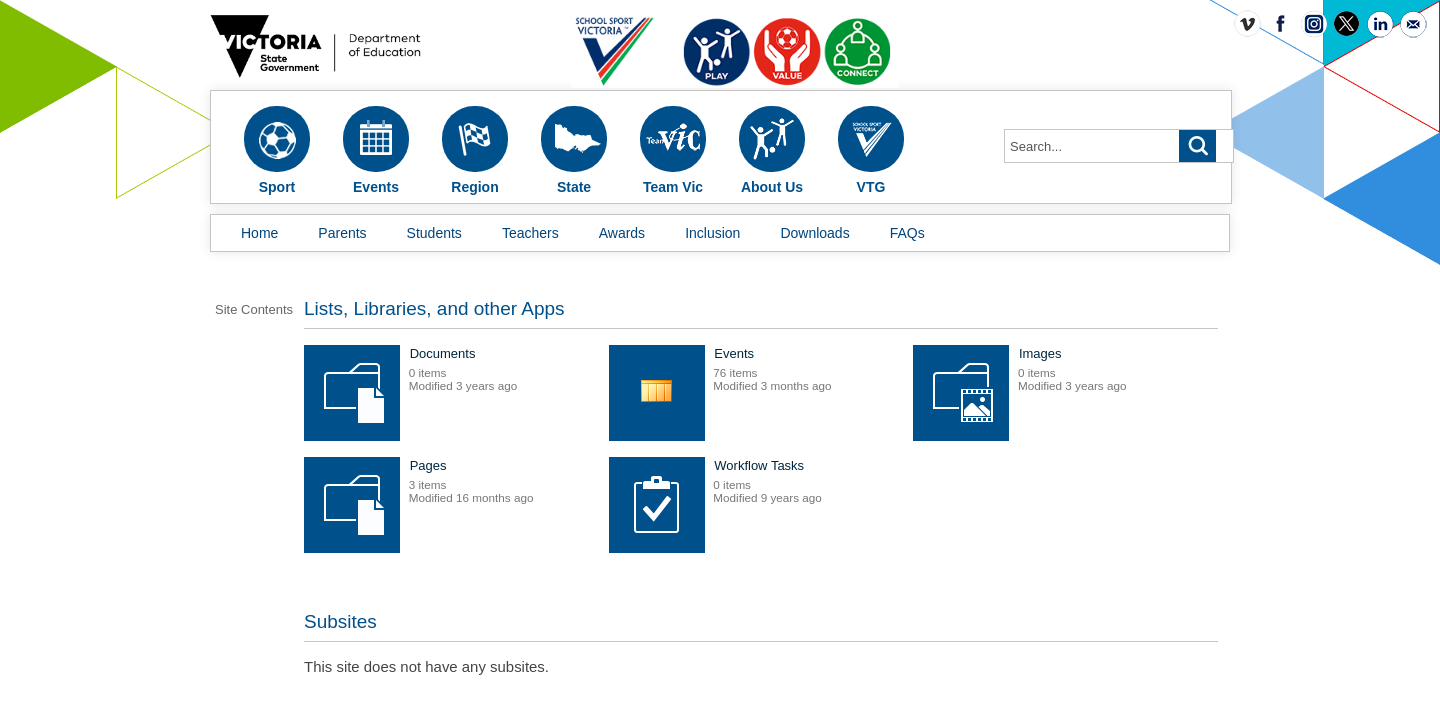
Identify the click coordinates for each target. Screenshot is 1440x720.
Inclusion (712, 233)
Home (259, 233)
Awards (622, 233)
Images (557, 479)
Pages (858, 479)
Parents (342, 233)
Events (860, 367)
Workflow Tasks (581, 591)
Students (434, 233)
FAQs (907, 233)
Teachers (530, 233)
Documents (569, 367)
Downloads (814, 233)
